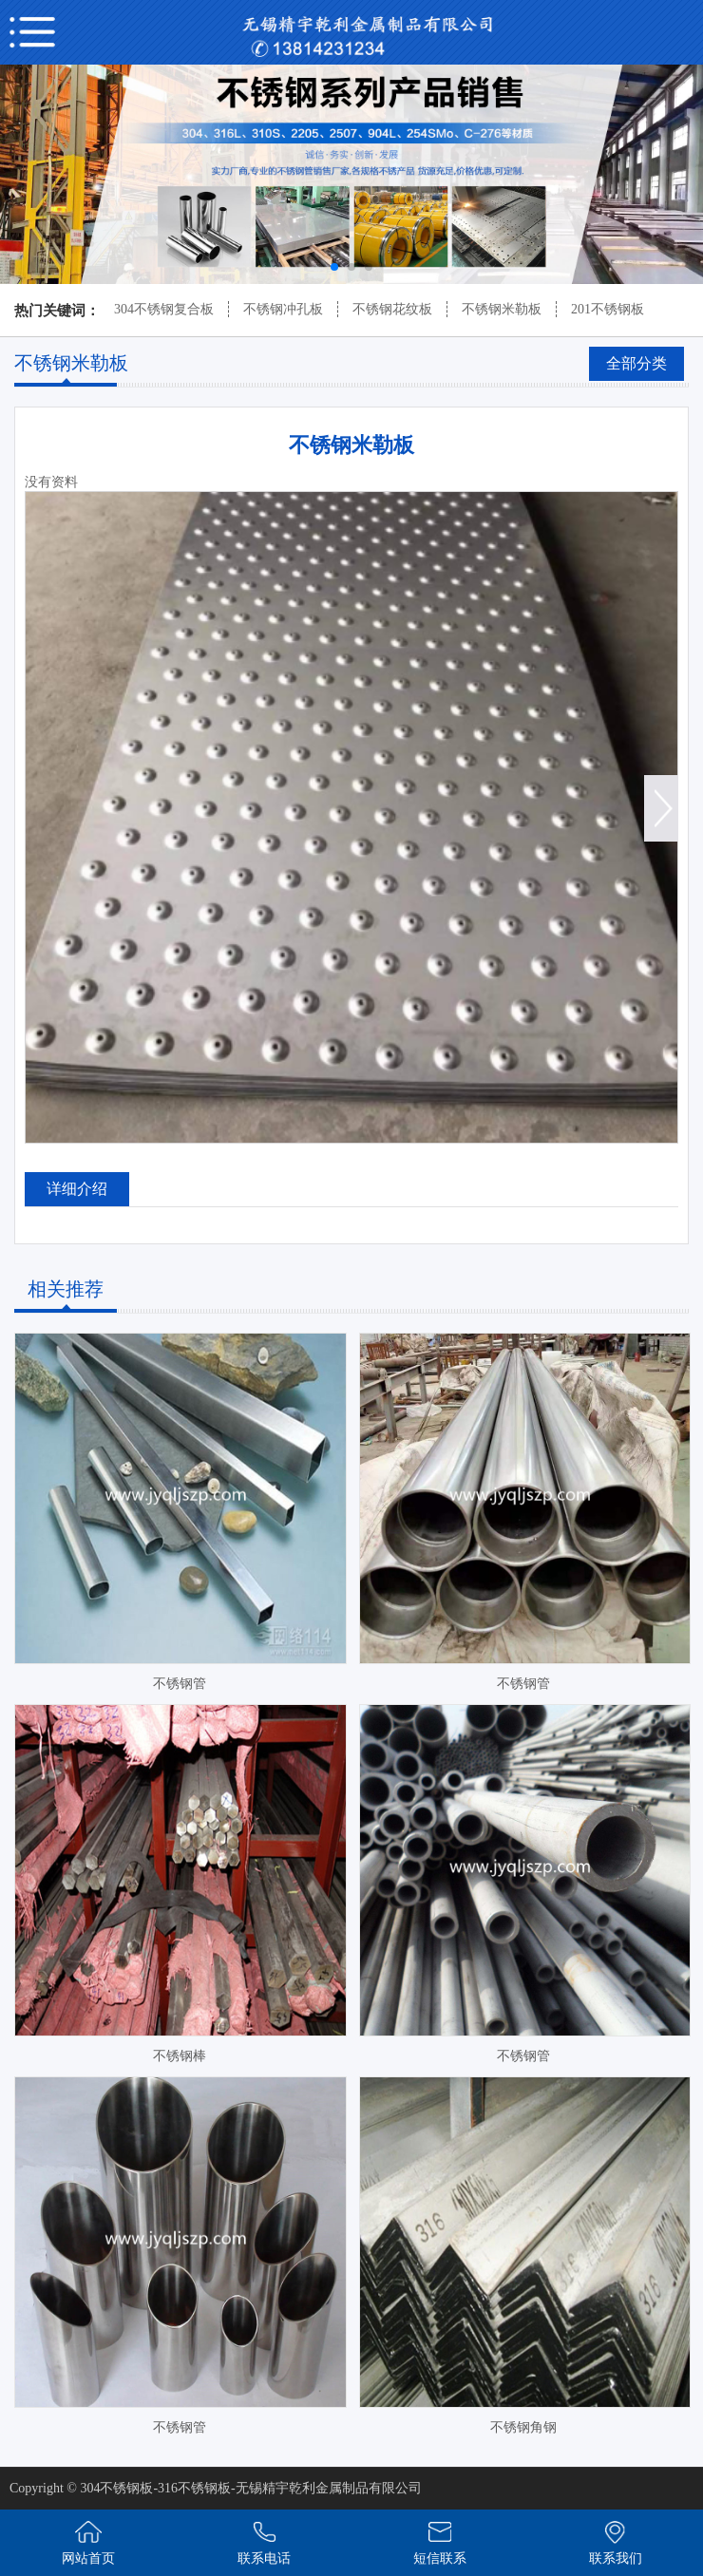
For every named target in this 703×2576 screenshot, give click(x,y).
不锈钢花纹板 (392, 309)
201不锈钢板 (607, 309)
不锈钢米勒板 (502, 309)
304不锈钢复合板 (164, 309)
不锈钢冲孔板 (283, 309)
